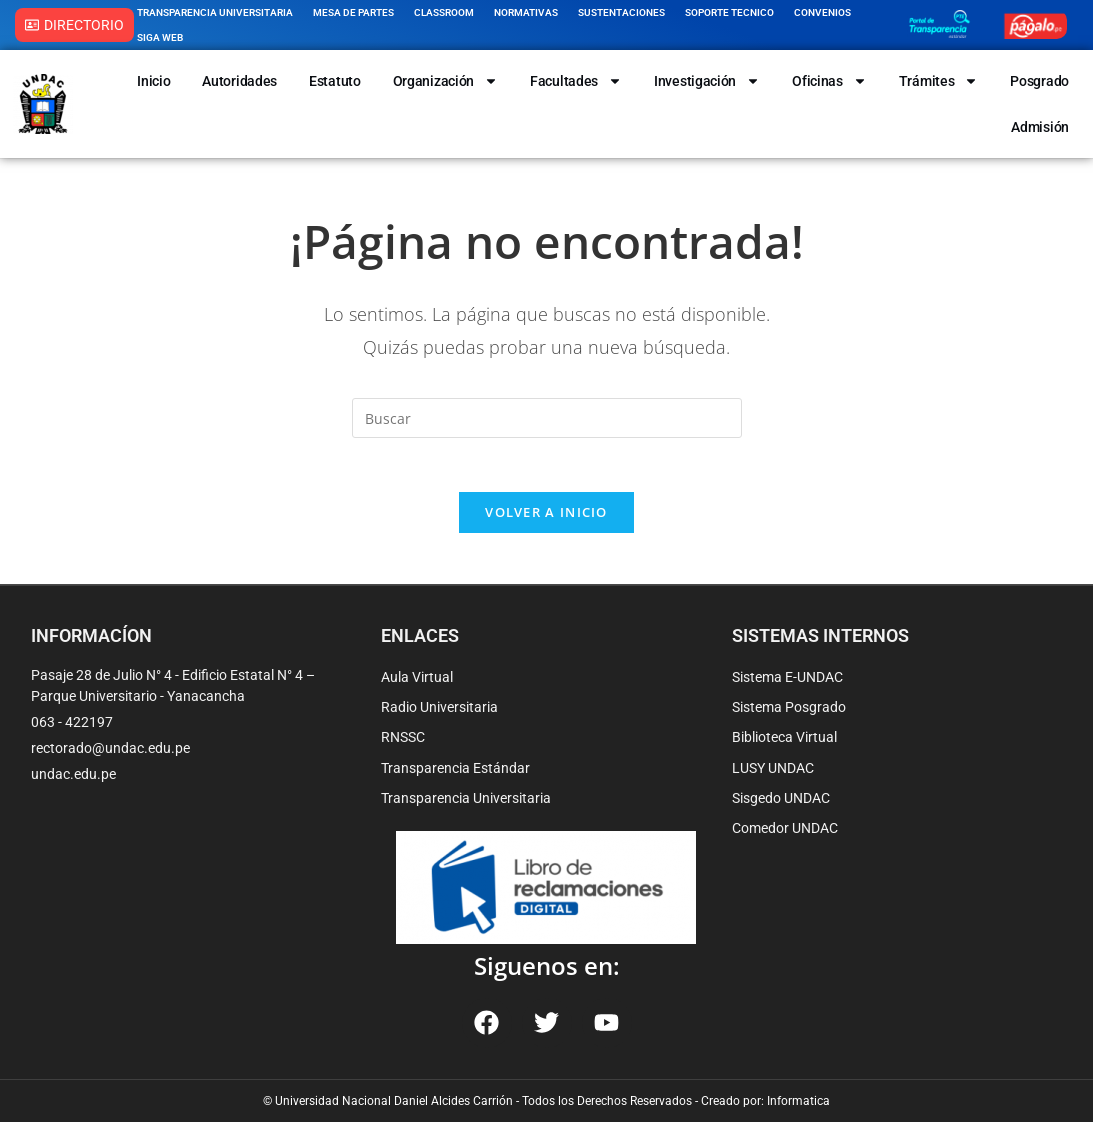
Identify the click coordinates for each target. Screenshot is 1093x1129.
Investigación (707, 81)
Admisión (1040, 127)
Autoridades (239, 81)
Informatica (798, 1108)
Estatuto (335, 81)
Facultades (576, 81)
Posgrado (1039, 81)
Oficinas (829, 81)
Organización (445, 81)
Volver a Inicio (546, 519)
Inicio (153, 81)
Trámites (939, 81)
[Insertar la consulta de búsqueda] (547, 418)
